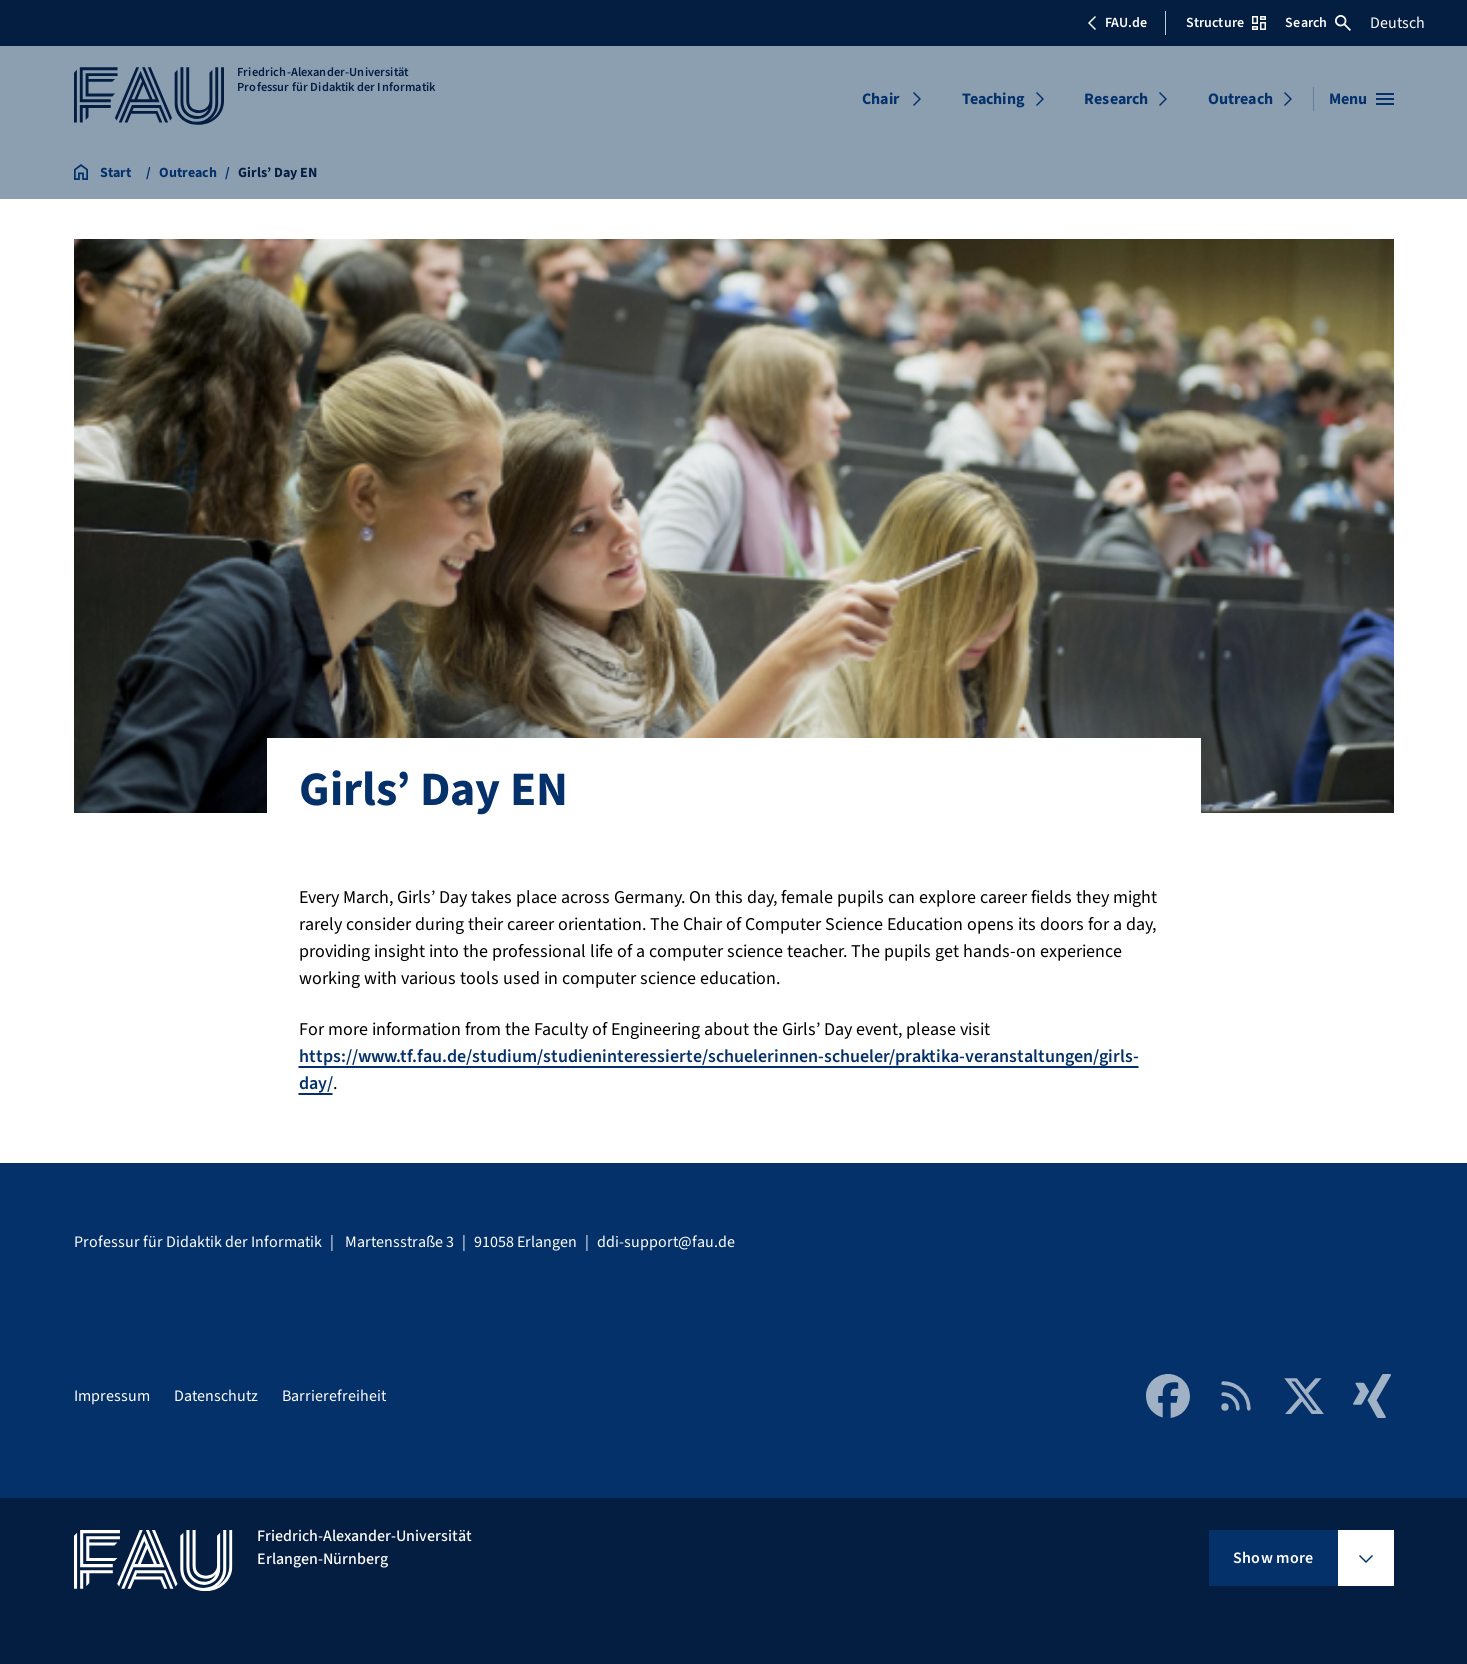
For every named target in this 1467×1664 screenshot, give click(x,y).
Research (1116, 99)
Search (1318, 23)
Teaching (993, 99)
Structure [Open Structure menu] (1226, 23)
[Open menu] (1361, 99)
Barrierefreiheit (334, 1396)
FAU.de (1117, 23)
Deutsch (1397, 23)
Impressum (112, 1396)
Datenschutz (216, 1396)
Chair (880, 99)
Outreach (1240, 99)
